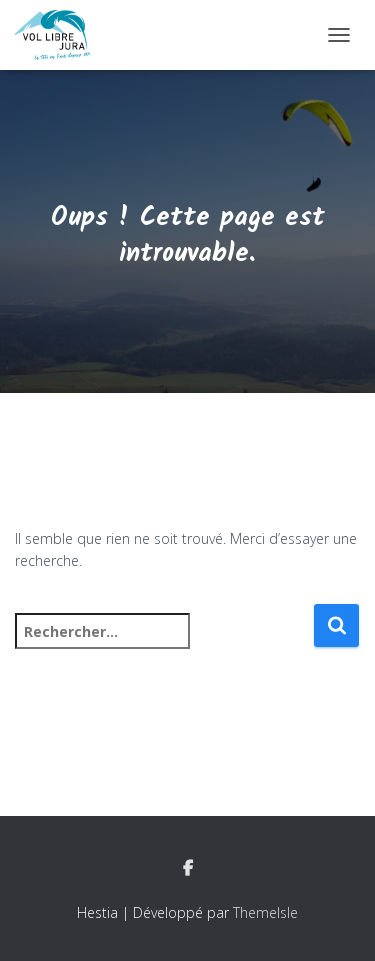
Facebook (188, 869)
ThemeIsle (265, 912)
